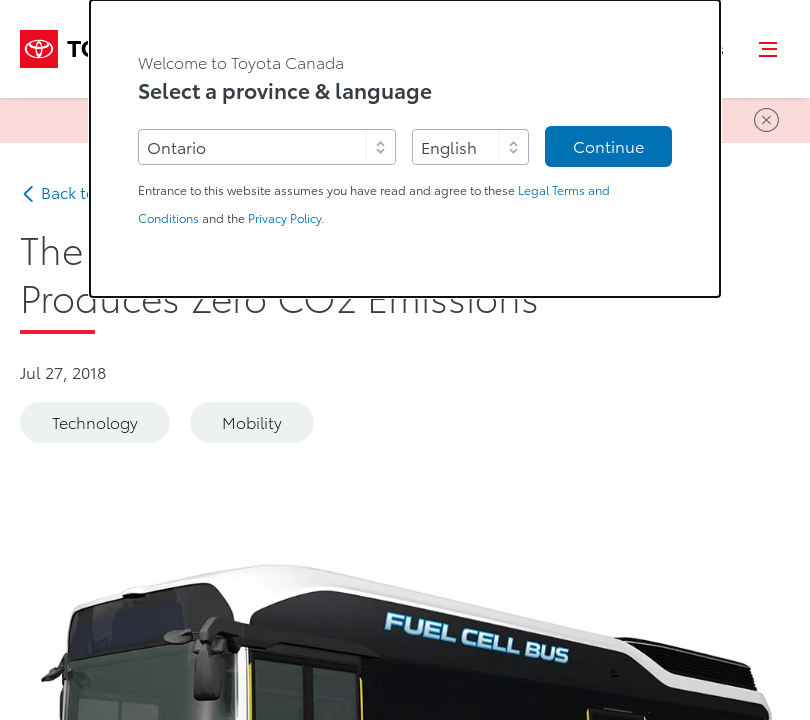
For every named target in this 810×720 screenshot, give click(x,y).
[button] (768, 49)
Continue (608, 147)
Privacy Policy (284, 218)
